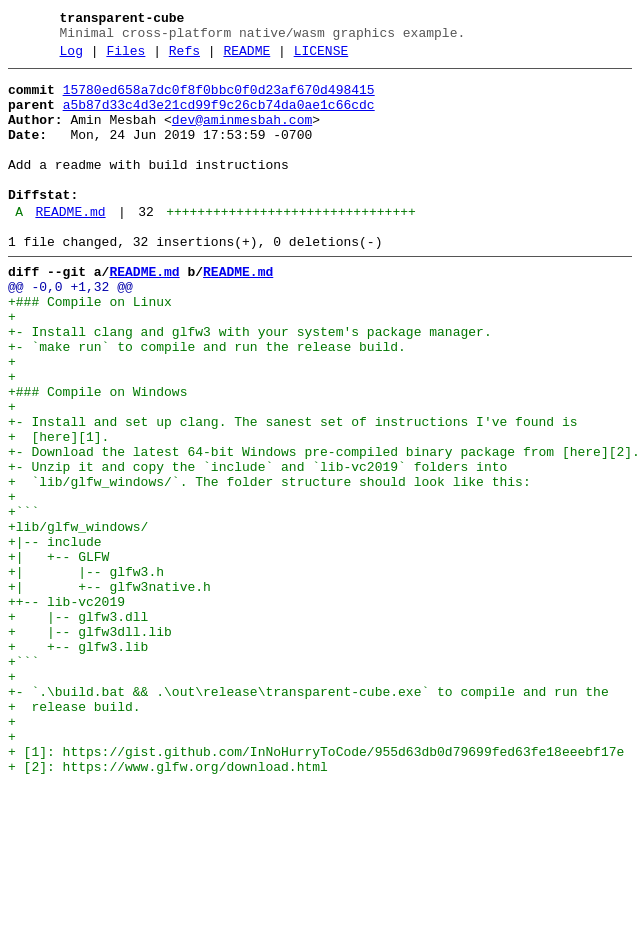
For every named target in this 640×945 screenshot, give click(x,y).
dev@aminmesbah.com (242, 135)
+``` (23, 599)
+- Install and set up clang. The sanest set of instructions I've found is (292, 491)
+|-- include (55, 635)
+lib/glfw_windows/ (78, 617)
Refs (184, 57)
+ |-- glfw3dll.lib (90, 743)
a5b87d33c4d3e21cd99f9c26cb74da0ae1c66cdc (219, 117)
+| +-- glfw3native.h (109, 689)
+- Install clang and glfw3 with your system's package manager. (250, 383)
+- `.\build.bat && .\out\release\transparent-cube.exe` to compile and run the (308, 815)
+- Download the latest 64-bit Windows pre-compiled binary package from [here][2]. (324, 527)
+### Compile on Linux (90, 347)
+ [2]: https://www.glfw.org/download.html (168, 905)
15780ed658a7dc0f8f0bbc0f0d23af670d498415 (219, 99)
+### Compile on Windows (97, 455)
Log (71, 57)
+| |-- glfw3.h (86, 671)
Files (125, 57)
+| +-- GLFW (58, 653)
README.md (70, 245)
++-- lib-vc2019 (66, 707)
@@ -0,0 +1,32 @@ (70, 329)
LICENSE (321, 57)
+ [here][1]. (58, 509)
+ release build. (74, 833)
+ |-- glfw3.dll (78, 725)
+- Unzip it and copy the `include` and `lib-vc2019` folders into (257, 545)
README (246, 57)
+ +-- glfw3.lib (78, 761)
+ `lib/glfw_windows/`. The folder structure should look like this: (269, 563)
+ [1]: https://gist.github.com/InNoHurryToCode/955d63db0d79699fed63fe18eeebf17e (316, 887)
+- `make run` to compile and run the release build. (207, 401)
